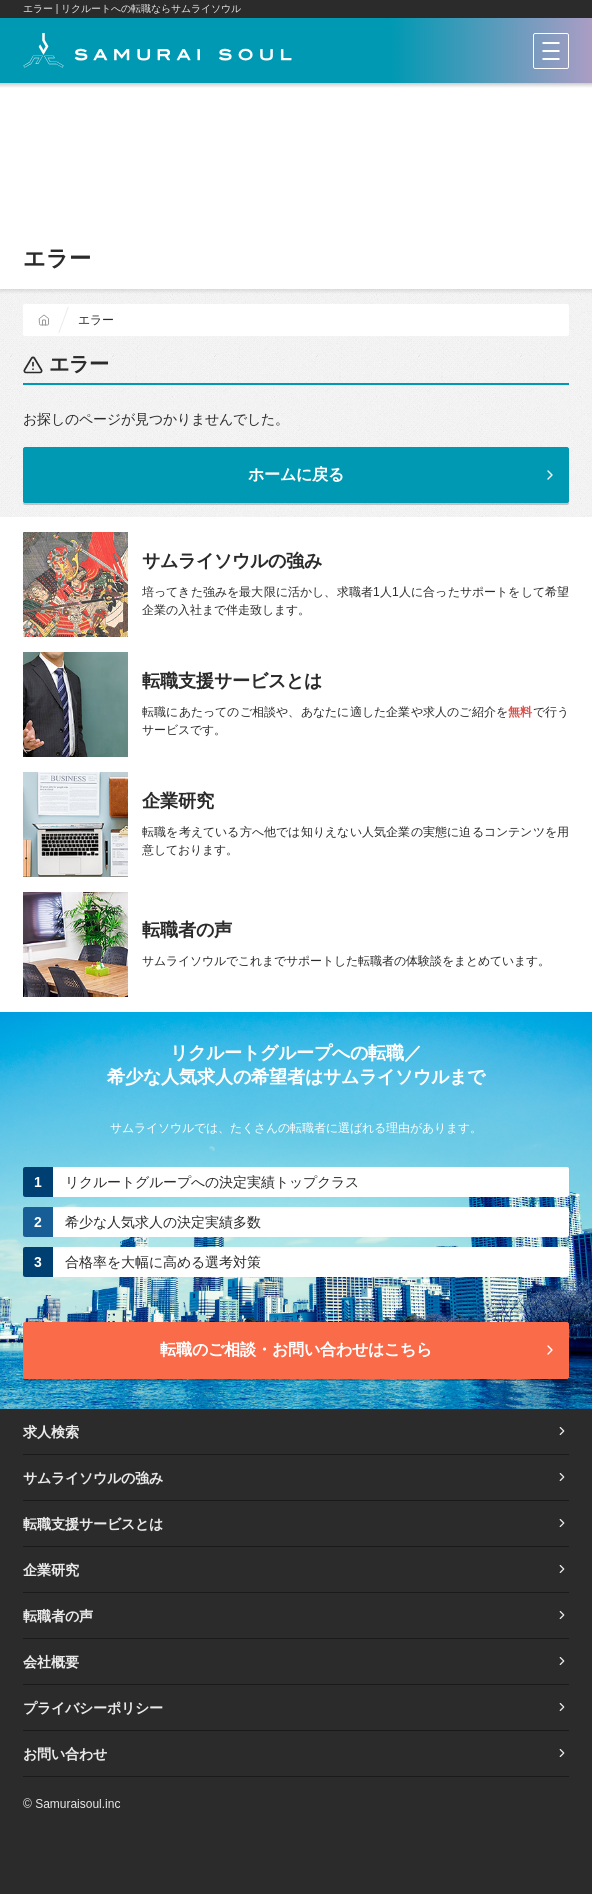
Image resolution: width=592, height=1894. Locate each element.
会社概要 (296, 1662)
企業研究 (296, 1570)
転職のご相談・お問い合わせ (359, 1349)
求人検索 (296, 1432)
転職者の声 (296, 1616)
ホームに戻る (403, 474)
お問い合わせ (296, 1754)
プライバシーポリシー (296, 1708)
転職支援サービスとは (296, 1524)
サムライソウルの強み (296, 1478)
